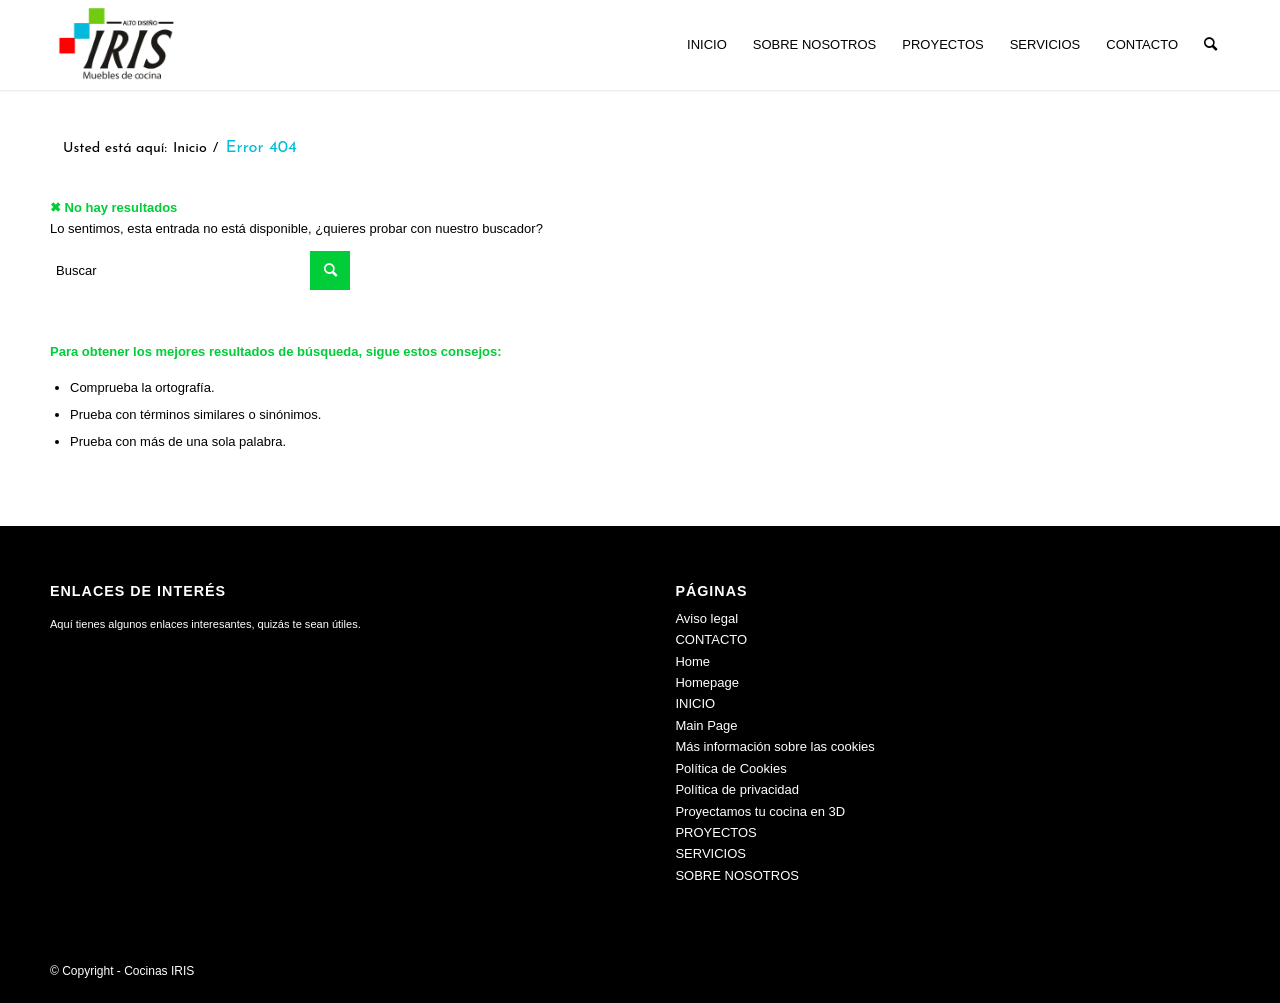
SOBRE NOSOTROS (737, 875)
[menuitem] (707, 45)
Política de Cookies (730, 768)
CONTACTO (711, 639)
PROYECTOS (715, 832)
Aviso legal (706, 618)
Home (692, 661)
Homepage (707, 682)
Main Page (706, 725)
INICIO (695, 703)
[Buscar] (1210, 45)
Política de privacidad (737, 789)
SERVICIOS (710, 853)
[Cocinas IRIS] (116, 45)
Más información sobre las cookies (774, 746)
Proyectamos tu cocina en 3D (760, 811)
